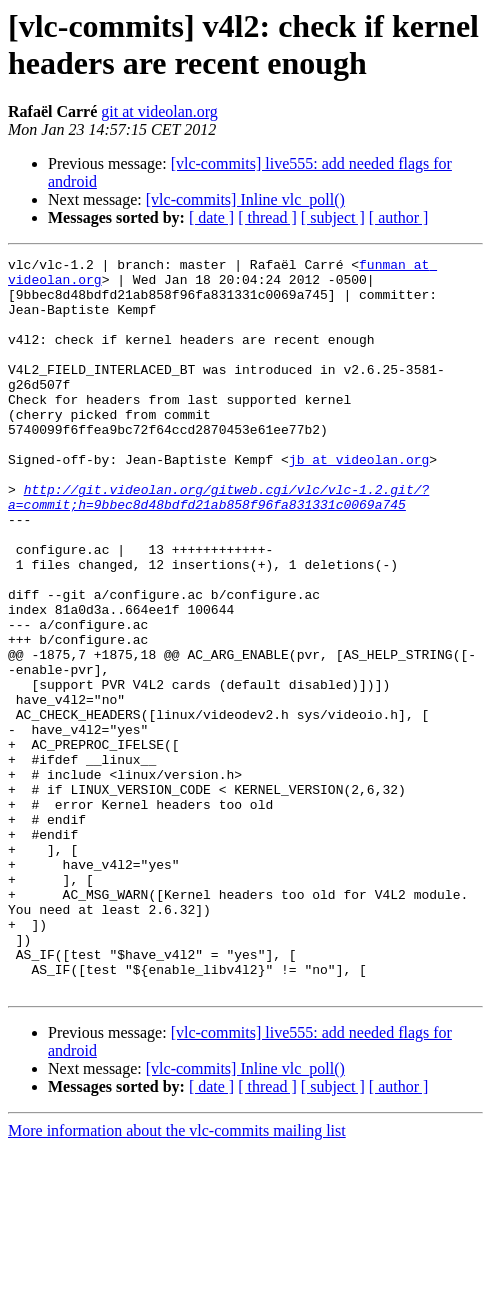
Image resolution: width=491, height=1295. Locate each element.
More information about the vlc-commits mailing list (177, 1277)
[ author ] (399, 217)
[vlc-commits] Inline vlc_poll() (245, 199)
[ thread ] (267, 217)
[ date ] (211, 217)
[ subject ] (333, 217)
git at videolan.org (159, 111)
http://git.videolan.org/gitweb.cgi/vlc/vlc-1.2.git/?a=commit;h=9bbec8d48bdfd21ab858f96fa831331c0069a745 (218, 546)
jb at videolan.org (359, 501)
